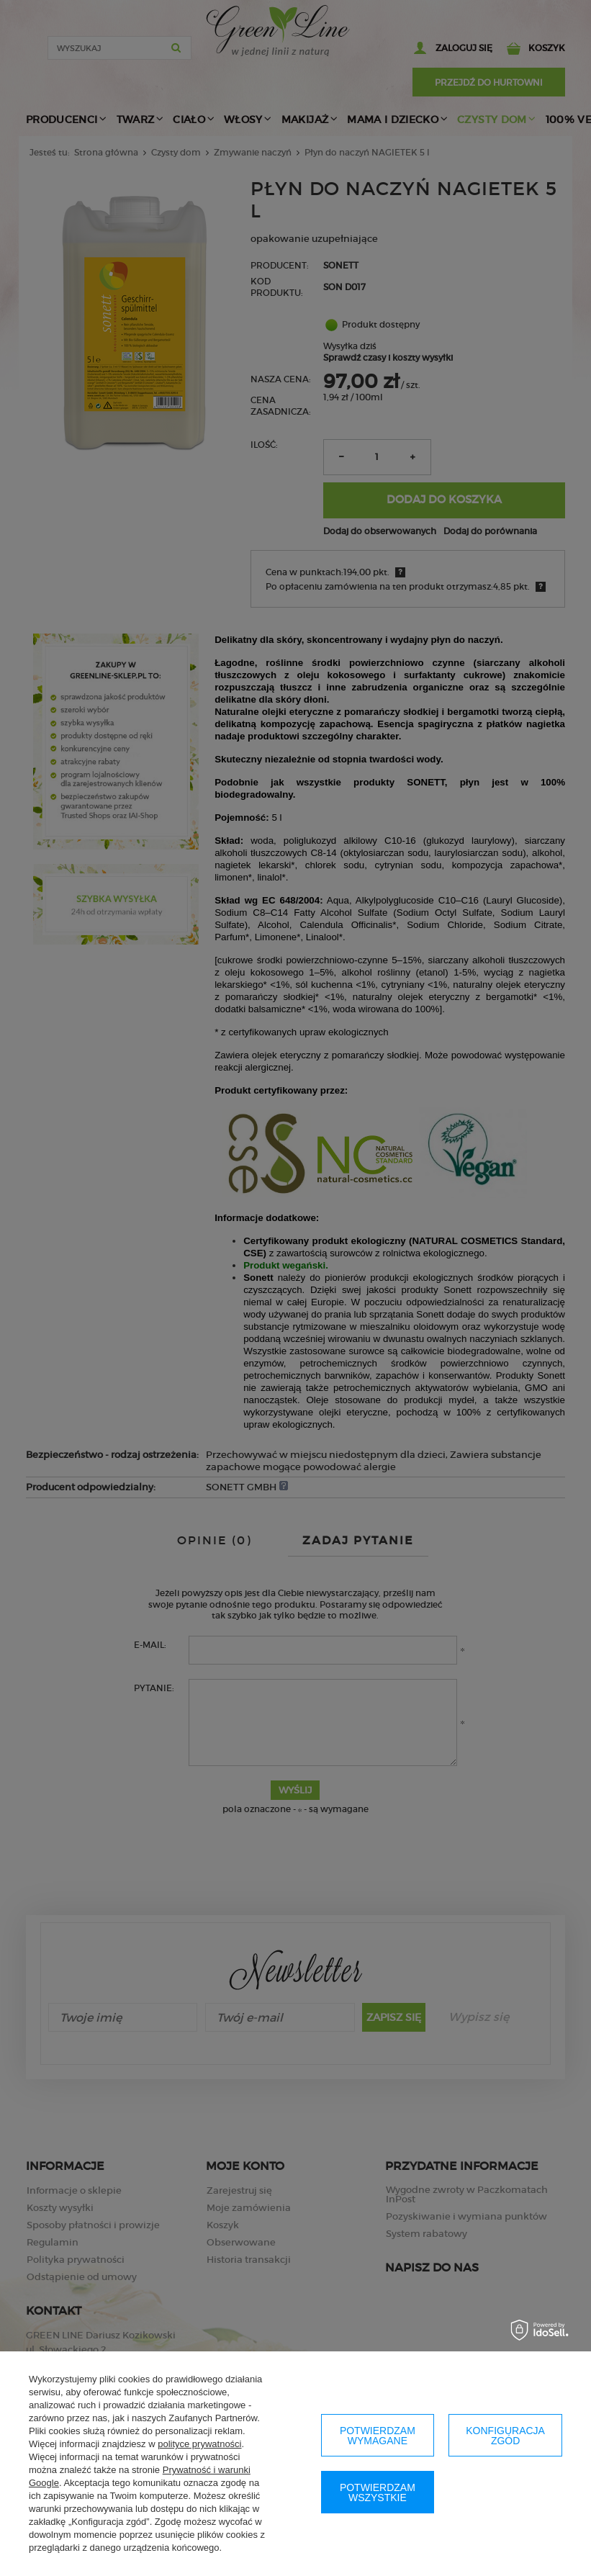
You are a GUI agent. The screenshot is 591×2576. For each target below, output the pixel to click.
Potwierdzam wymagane (377, 2435)
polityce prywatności (199, 2443)
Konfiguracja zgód (505, 2435)
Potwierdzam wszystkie (377, 2492)
